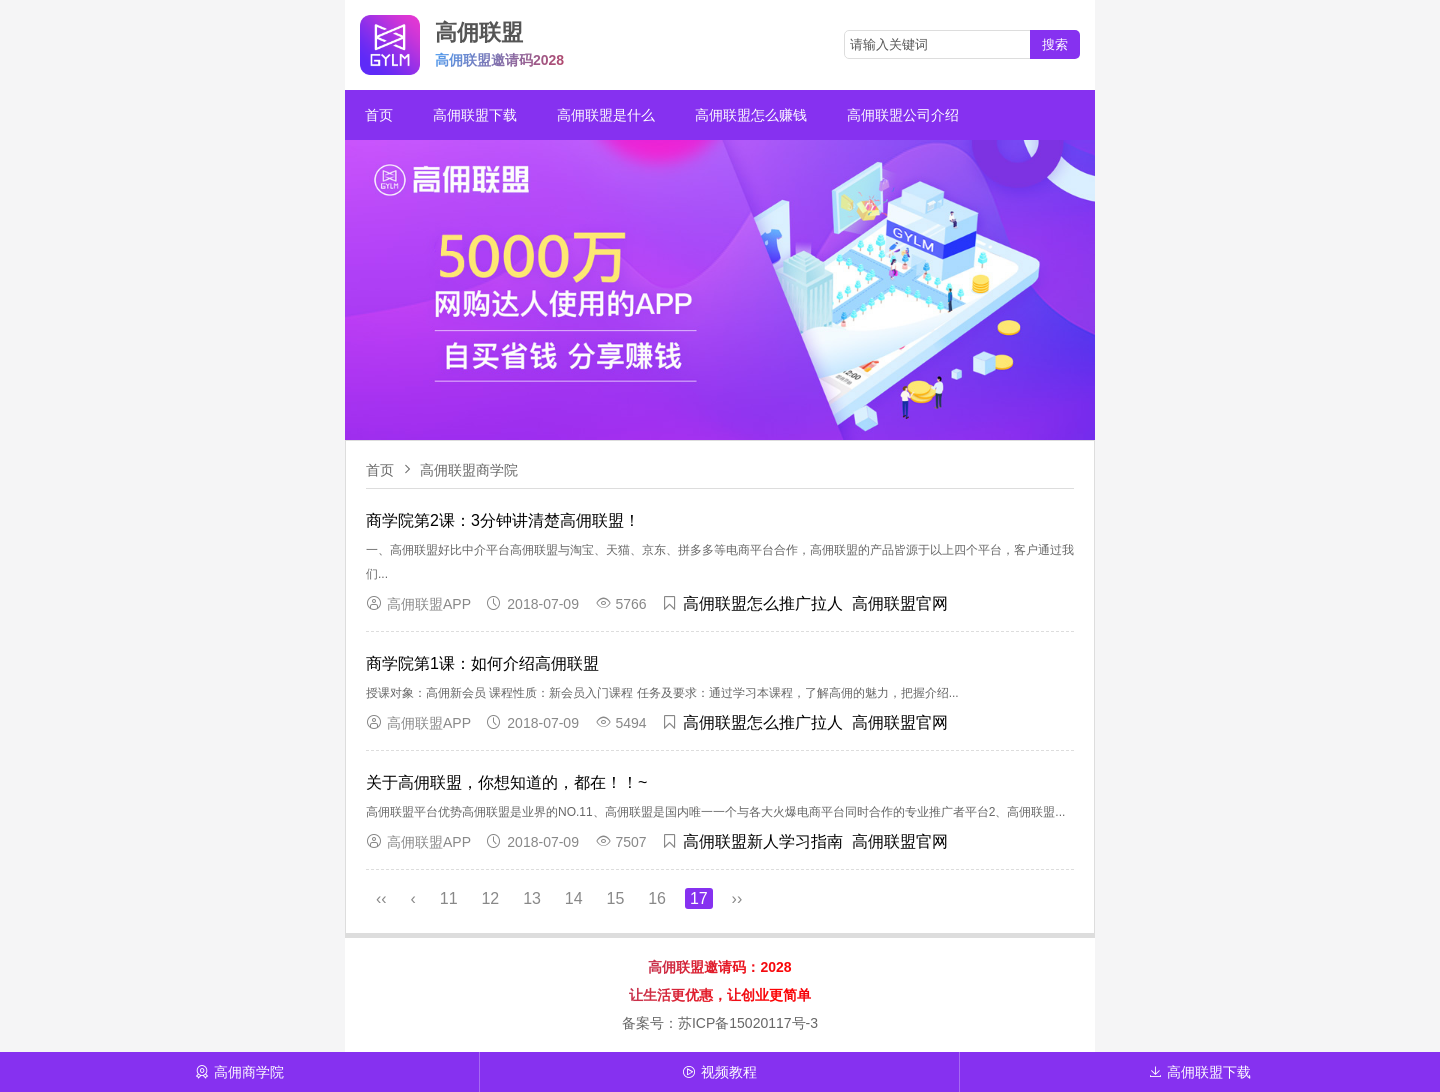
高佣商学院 (239, 1072)
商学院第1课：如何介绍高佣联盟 (482, 663)
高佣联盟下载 (475, 115)
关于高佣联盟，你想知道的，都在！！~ (506, 782)
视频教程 (719, 1072)
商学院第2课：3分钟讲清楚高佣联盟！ (503, 520)
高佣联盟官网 (900, 603)
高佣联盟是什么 (606, 115)
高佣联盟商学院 (469, 470)
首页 (379, 115)
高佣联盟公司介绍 (903, 115)
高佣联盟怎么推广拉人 (763, 603)
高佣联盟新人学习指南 (763, 841)
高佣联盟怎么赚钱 (751, 115)
